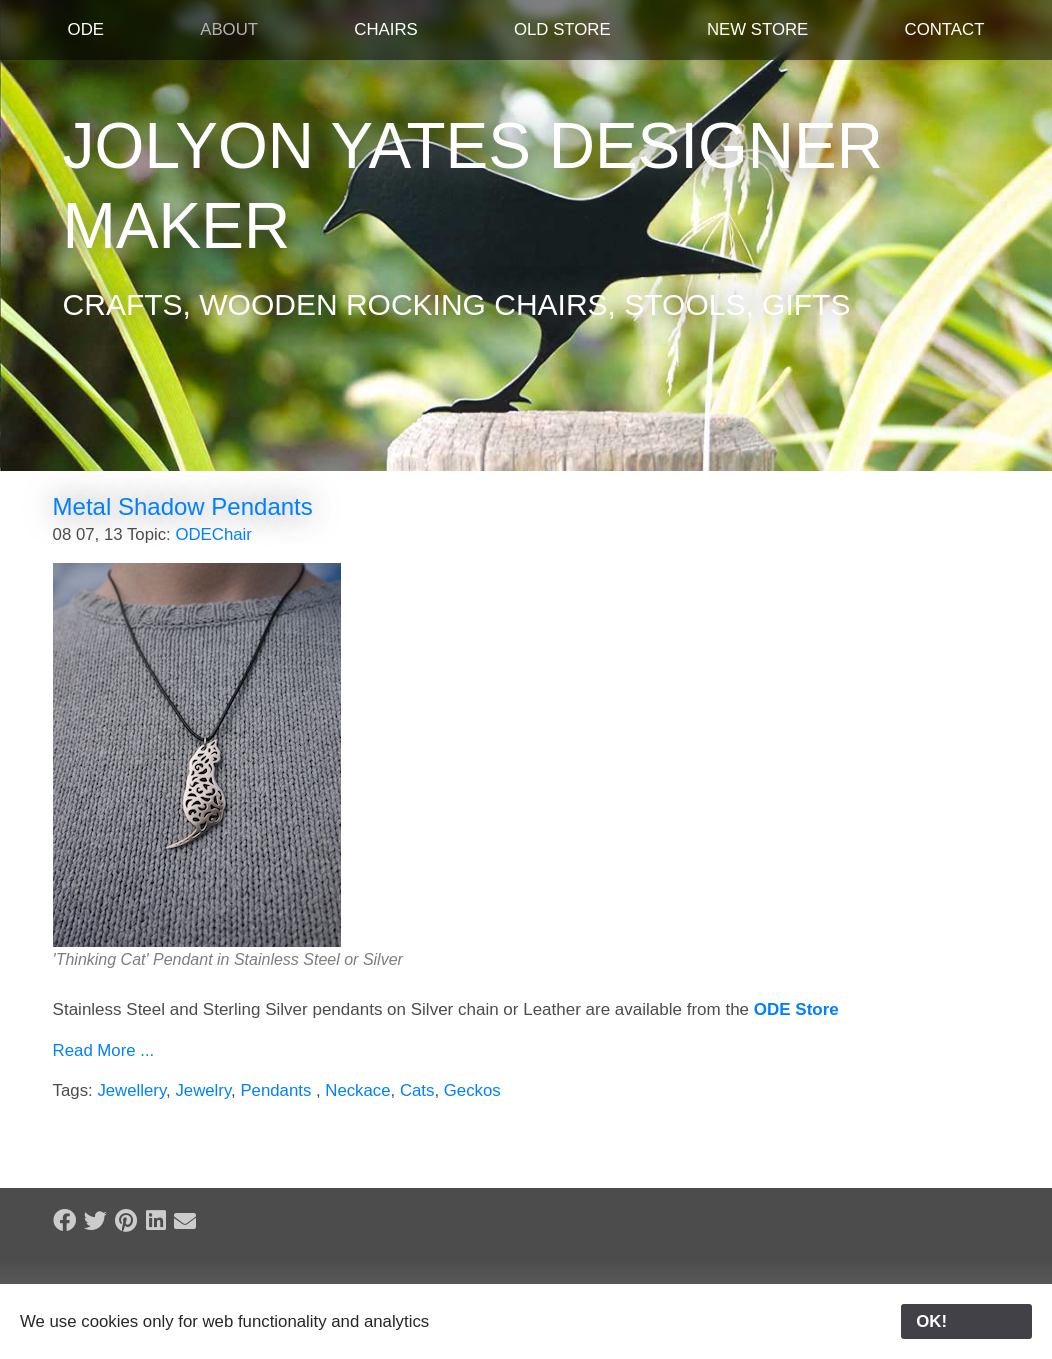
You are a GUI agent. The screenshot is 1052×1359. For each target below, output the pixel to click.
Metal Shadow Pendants (183, 506)
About (229, 29)
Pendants (278, 1090)
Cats (417, 1090)
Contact (945, 29)
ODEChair (213, 534)
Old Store (562, 29)
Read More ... (104, 1050)
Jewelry (203, 1090)
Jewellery (131, 1090)
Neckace (357, 1090)
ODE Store (796, 1009)
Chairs (385, 29)
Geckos (472, 1090)
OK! (966, 1321)
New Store (757, 29)
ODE (86, 29)
